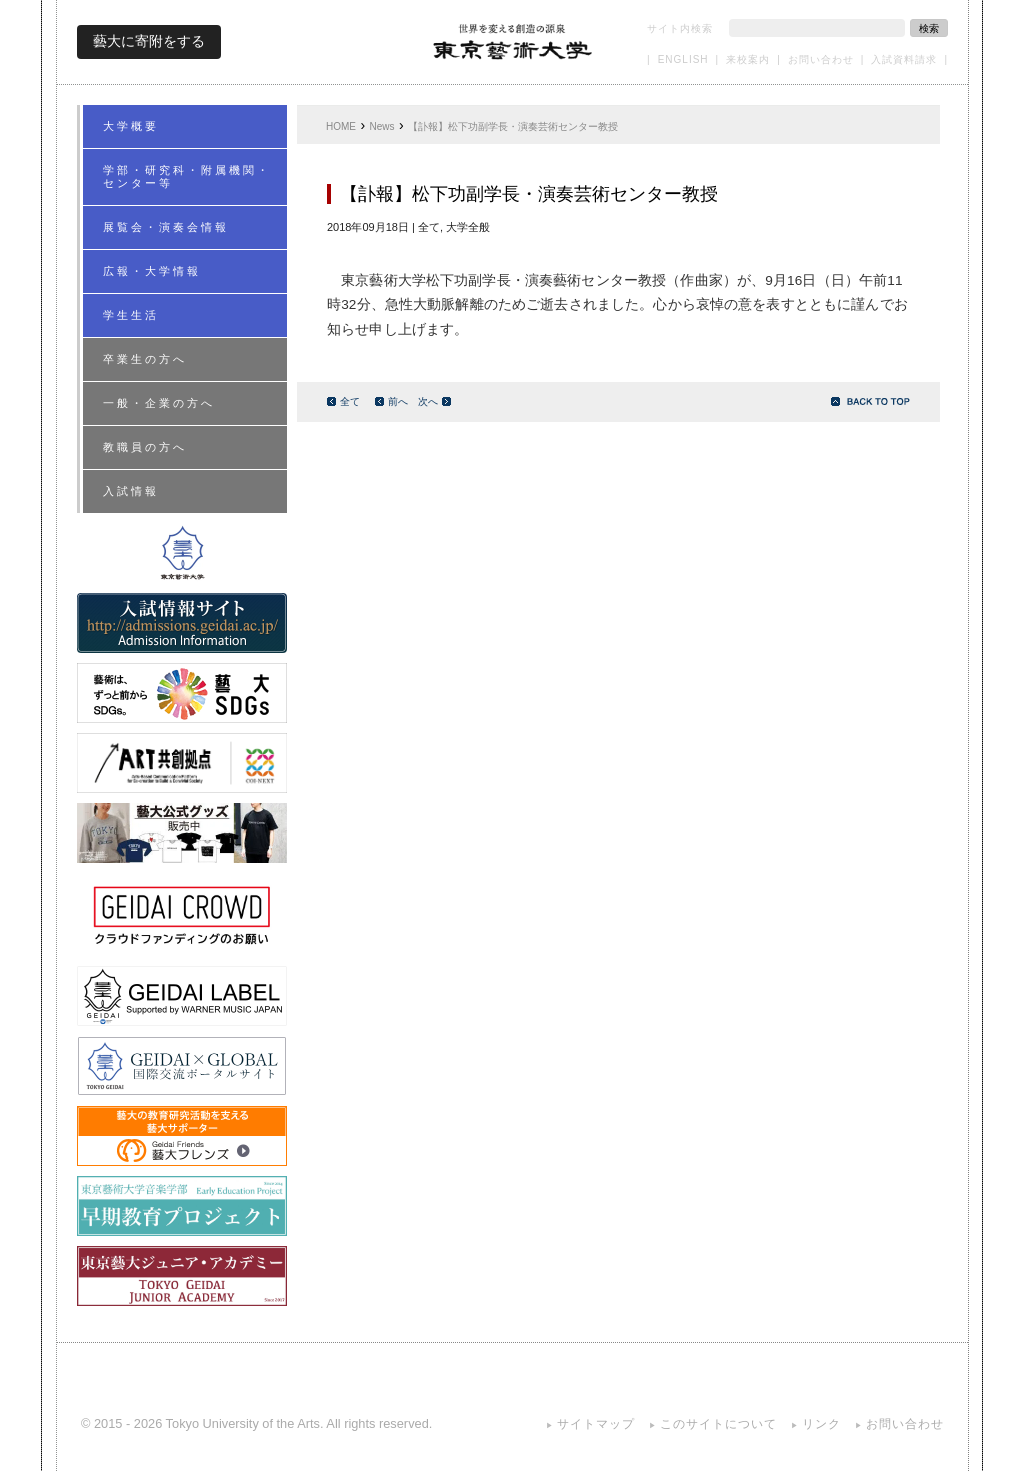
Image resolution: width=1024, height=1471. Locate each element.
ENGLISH (683, 59)
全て (343, 401)
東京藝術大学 (513, 41)
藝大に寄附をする (149, 41)
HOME (341, 126)
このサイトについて (718, 1424)
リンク (821, 1424)
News (382, 126)
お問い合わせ (821, 59)
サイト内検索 (680, 28)
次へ (434, 401)
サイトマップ (596, 1424)
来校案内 (748, 59)
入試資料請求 (904, 59)
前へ (391, 401)
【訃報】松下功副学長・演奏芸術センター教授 (513, 126)
